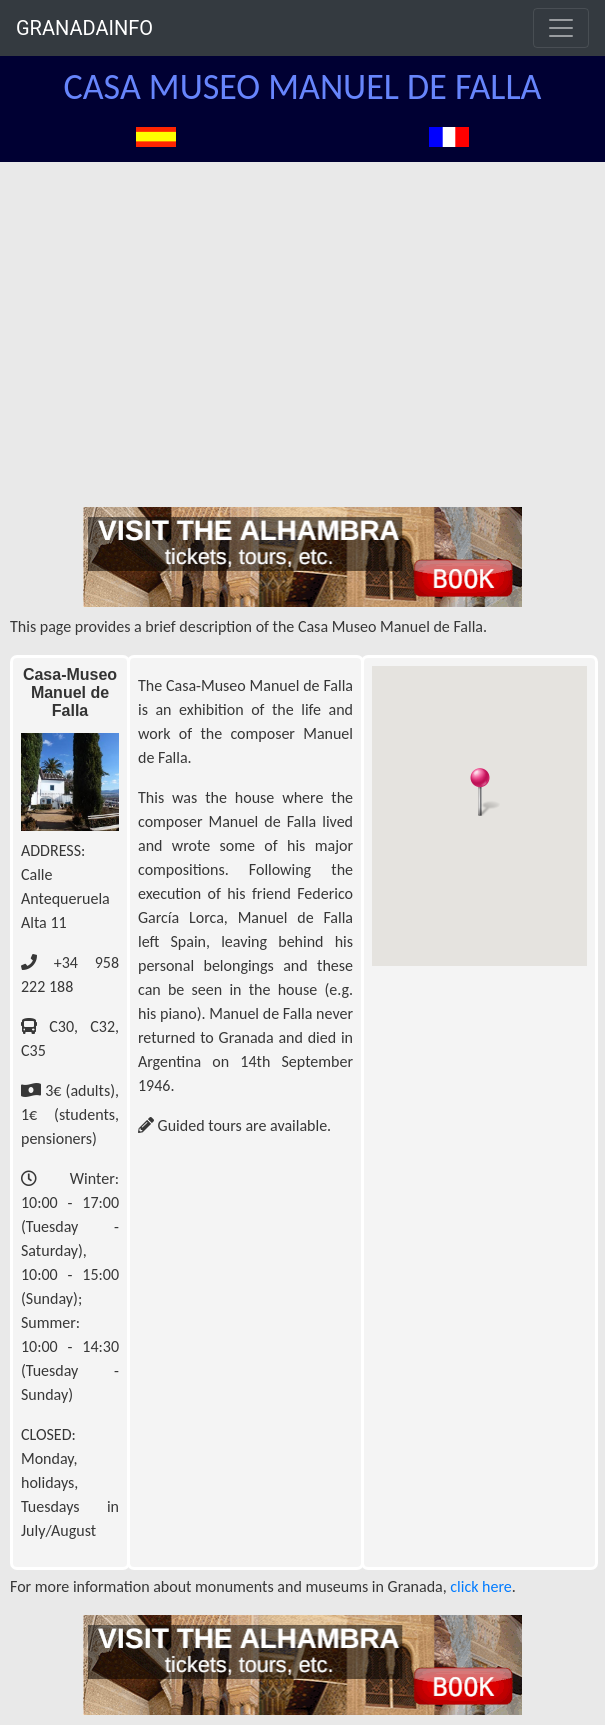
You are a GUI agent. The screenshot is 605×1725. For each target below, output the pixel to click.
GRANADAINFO (84, 28)
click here (480, 1586)
